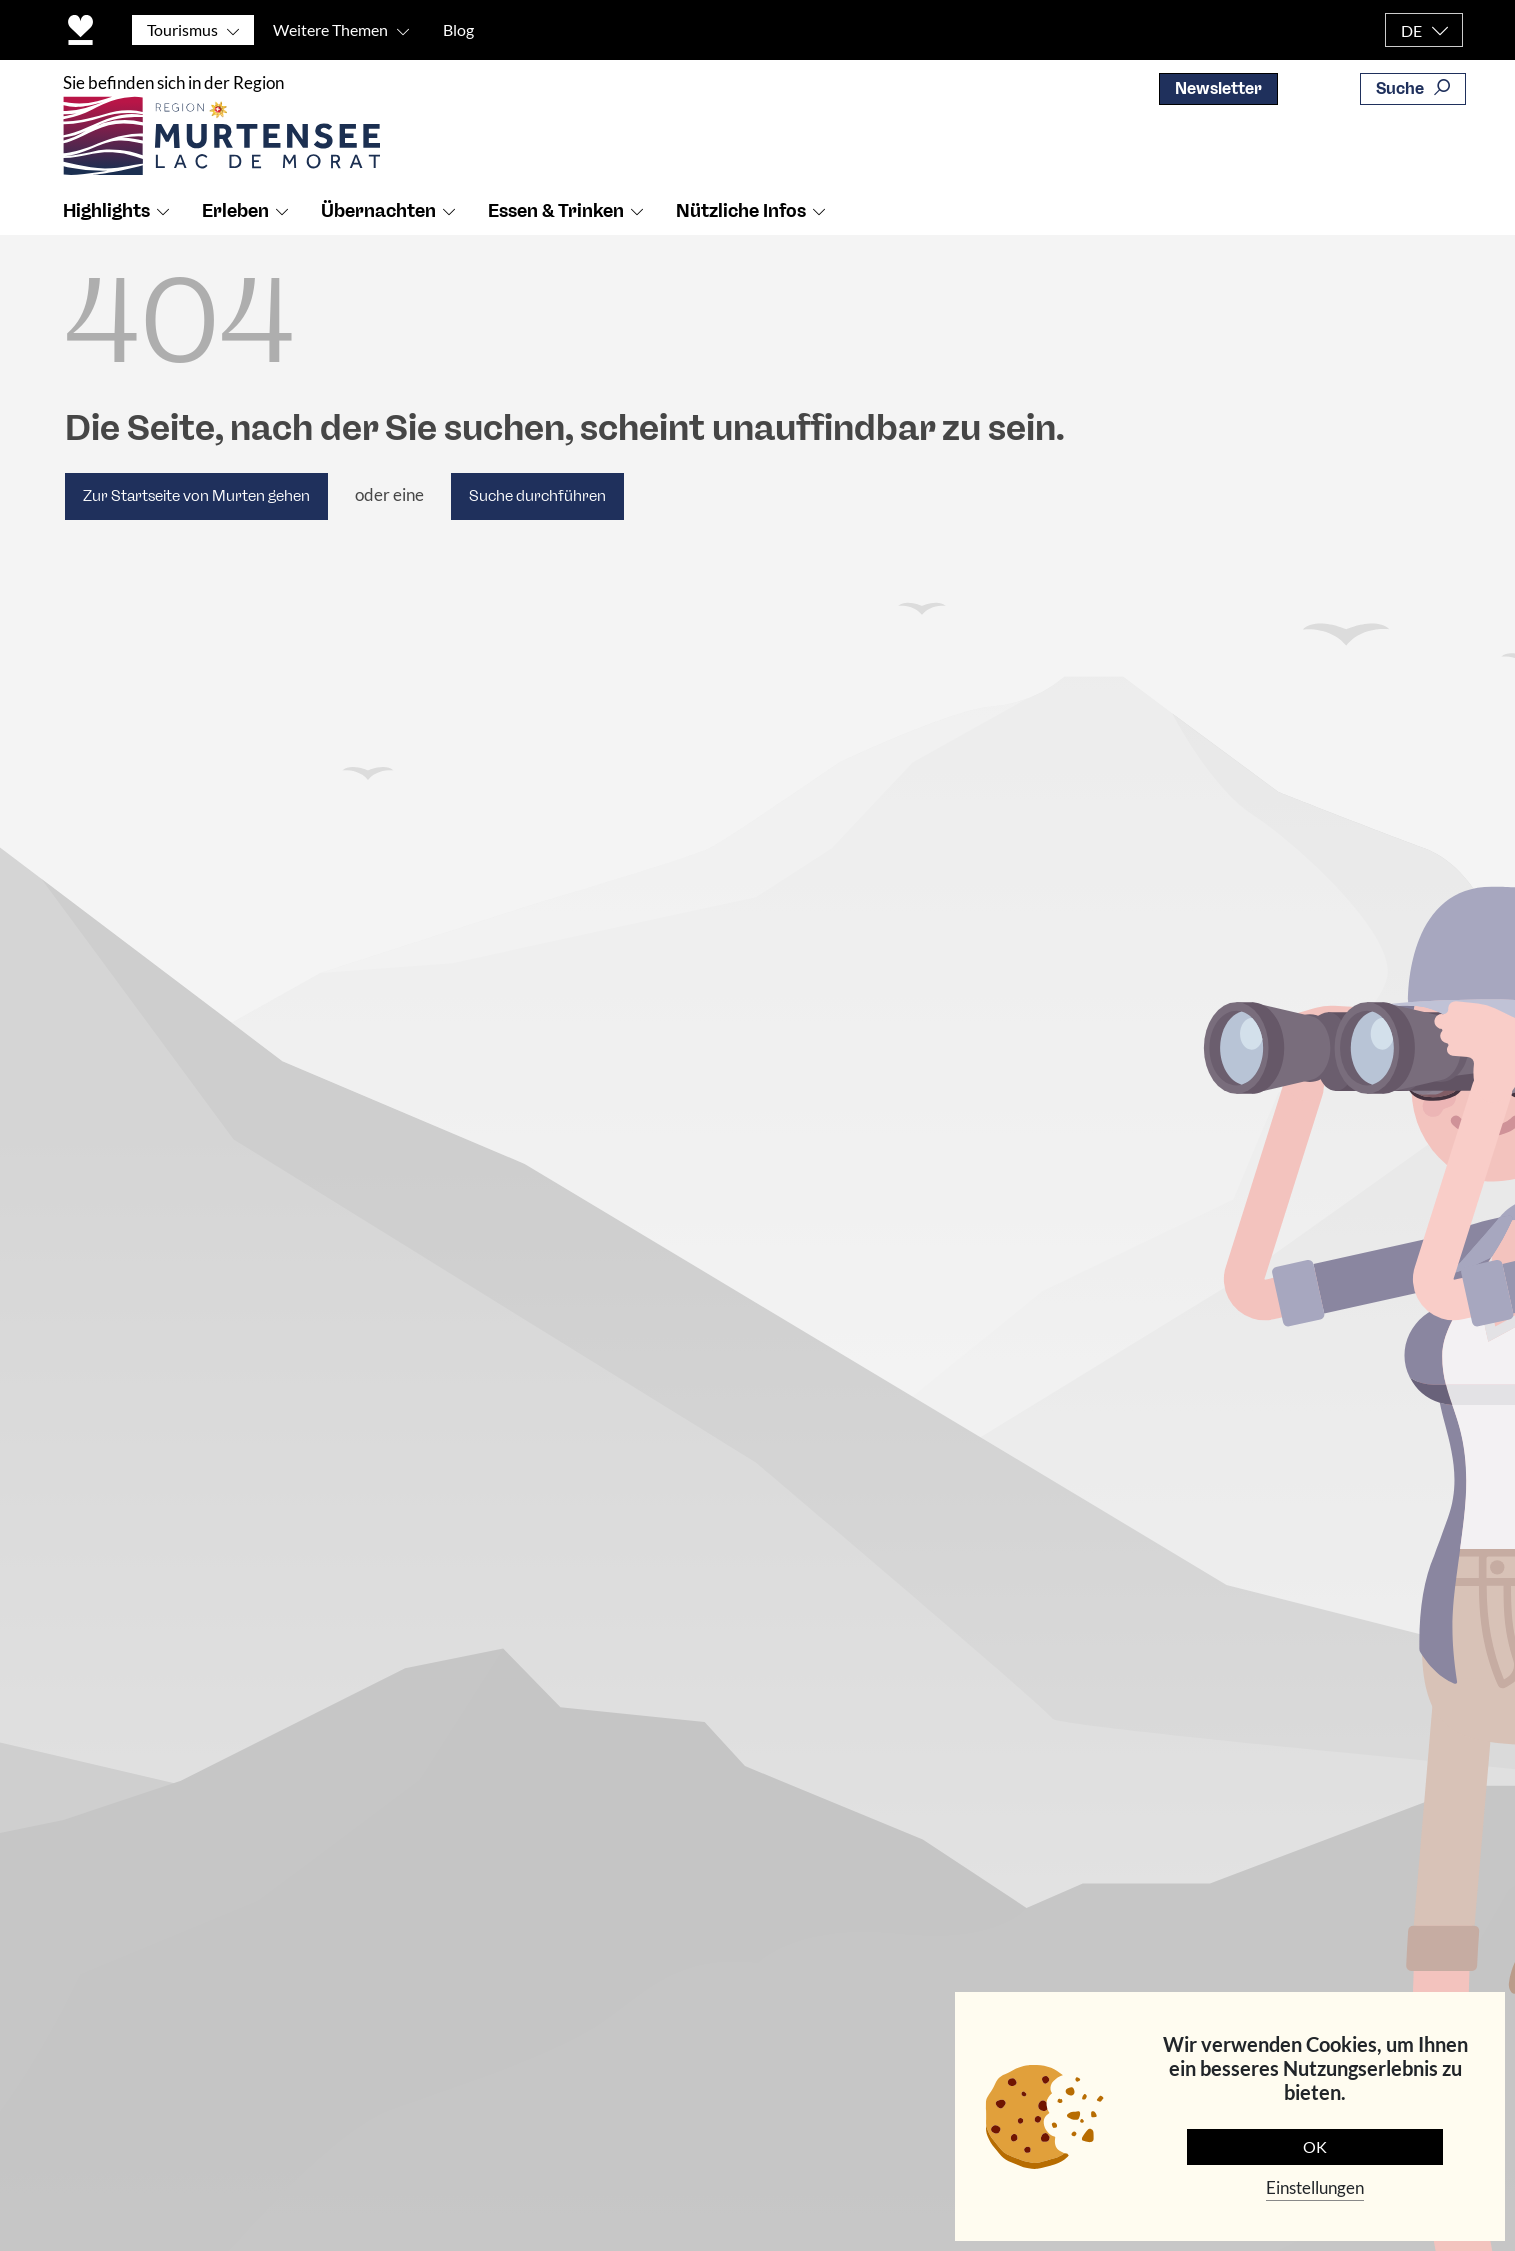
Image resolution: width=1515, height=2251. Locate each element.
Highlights (106, 211)
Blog (458, 29)
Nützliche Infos (741, 211)
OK (1315, 2146)
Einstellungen (1315, 2187)
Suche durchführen (537, 496)
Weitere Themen (330, 29)
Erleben (235, 211)
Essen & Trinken (556, 211)
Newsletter (1218, 88)
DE (1411, 30)
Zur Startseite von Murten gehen (196, 496)
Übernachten (378, 211)
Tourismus (182, 29)
